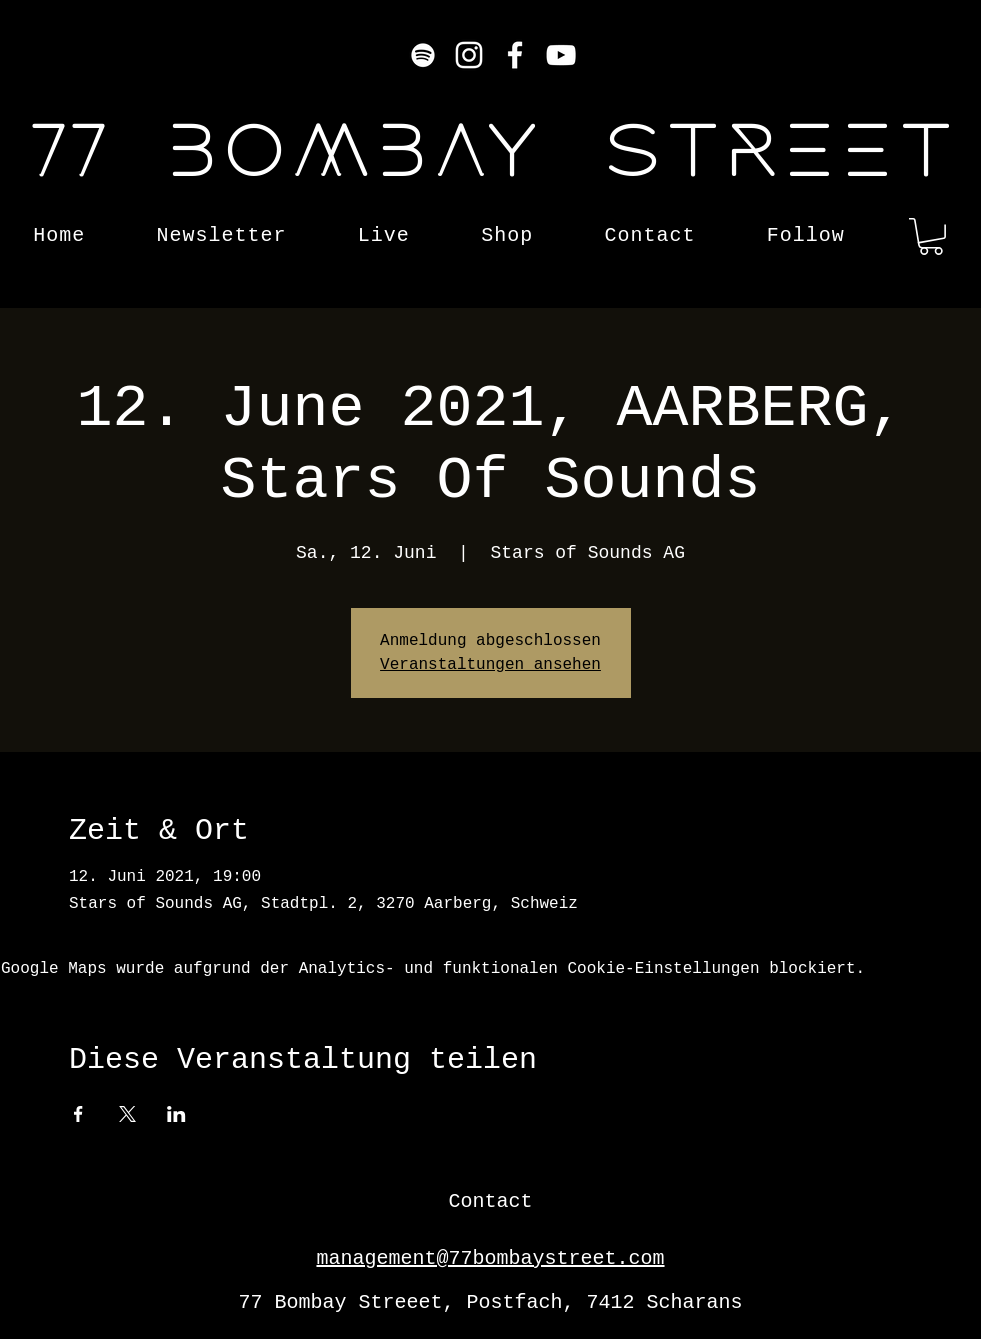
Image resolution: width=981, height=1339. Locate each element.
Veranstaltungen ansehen (490, 665)
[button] (931, 236)
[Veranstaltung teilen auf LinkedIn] (176, 1114)
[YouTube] (561, 55)
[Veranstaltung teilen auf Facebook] (78, 1114)
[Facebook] (515, 55)
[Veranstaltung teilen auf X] (127, 1114)
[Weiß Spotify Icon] (423, 55)
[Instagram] (469, 55)
